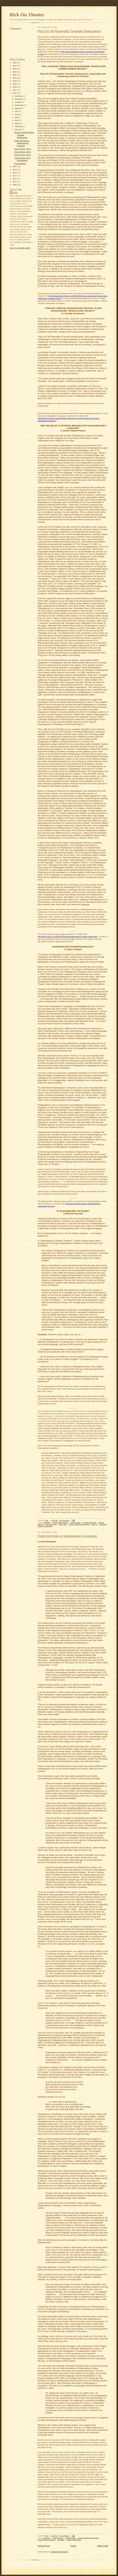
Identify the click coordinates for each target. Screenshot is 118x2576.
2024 (14, 69)
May (17, 117)
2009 (14, 185)
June (17, 114)
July (17, 111)
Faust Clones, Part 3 (22, 149)
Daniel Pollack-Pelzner (60, 1522)
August (18, 108)
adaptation (47, 1522)
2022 (14, 75)
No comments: (64, 1520)
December (19, 96)
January (18, 129)
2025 (14, 66)
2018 (14, 87)
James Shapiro (75, 1522)
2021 (14, 78)
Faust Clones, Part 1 (22, 155)
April (17, 120)
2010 (14, 182)
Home (73, 2546)
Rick (15, 192)
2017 (14, 90)
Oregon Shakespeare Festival (79, 1524)
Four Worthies (20, 164)
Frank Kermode (57, 2538)
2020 (14, 81)
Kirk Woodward (70, 2538)
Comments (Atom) (59, 2551)
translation (103, 1524)
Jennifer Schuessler (89, 1522)
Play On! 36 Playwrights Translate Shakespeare (24, 135)
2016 (14, 93)
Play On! (94, 1524)
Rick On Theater (27, 14)
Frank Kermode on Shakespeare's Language (22, 143)
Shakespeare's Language (47, 2540)
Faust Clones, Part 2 (22, 152)
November (19, 99)
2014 (14, 170)
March (17, 123)
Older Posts (102, 2546)
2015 (14, 166)
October (18, 102)
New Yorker (63, 1524)
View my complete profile (20, 248)
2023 (14, 72)
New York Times (51, 1524)
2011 (14, 179)
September (19, 105)
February (19, 126)
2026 (14, 63)
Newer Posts (44, 2546)
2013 (14, 173)
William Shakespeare (45, 1526)
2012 (14, 176)
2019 (14, 84)
